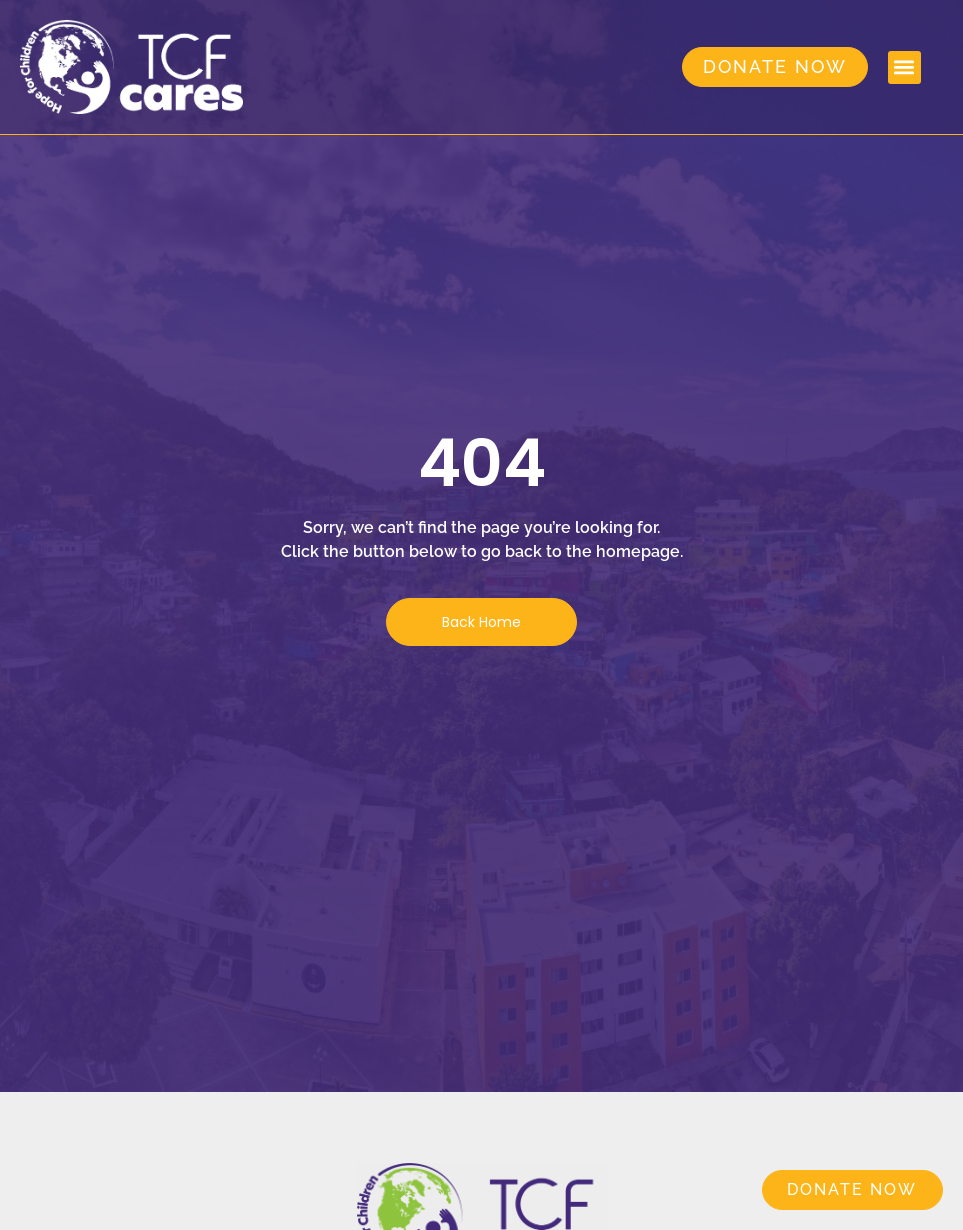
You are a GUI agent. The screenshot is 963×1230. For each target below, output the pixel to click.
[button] (904, 67)
